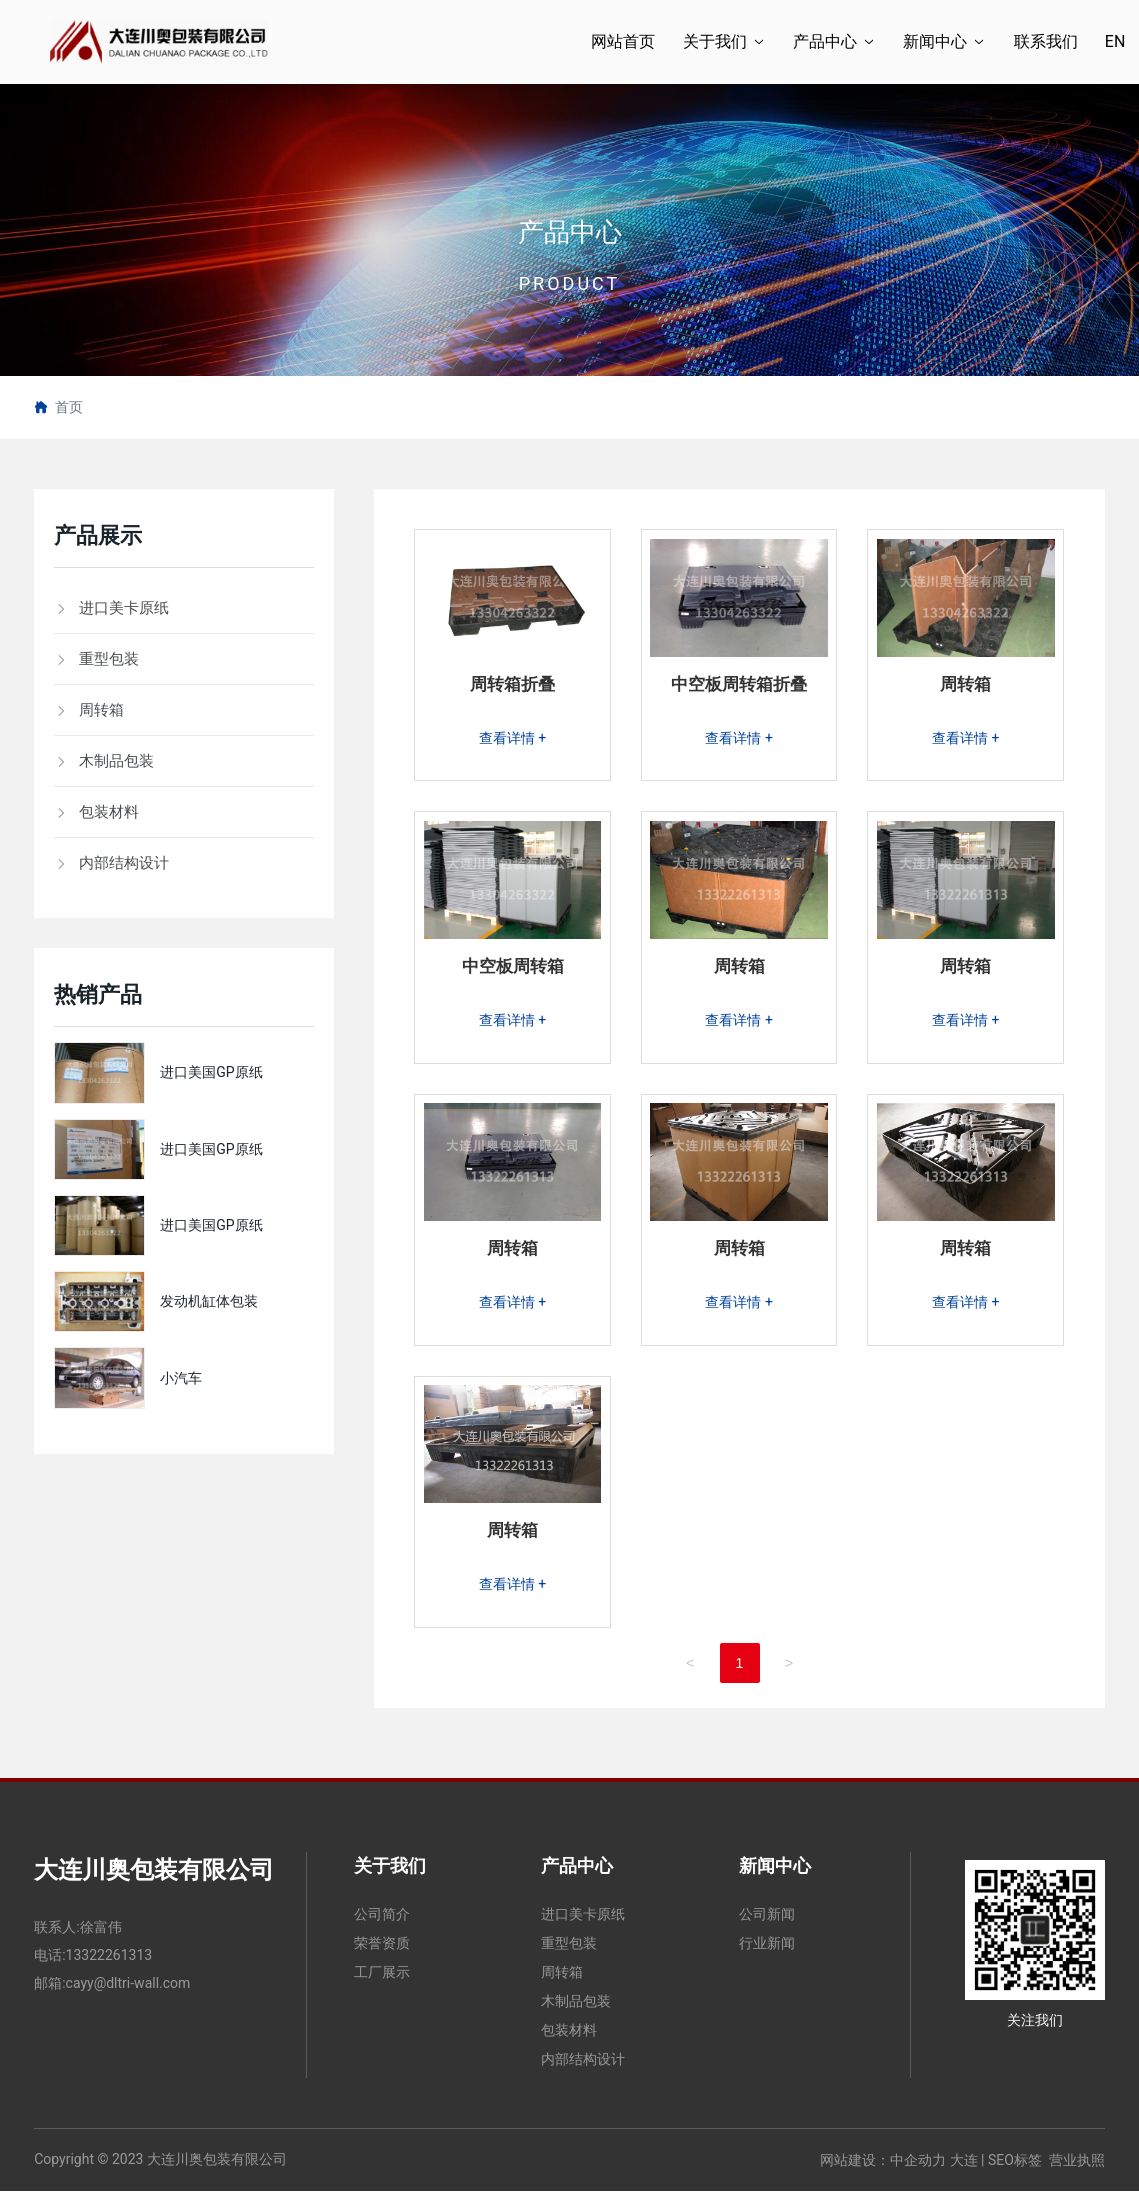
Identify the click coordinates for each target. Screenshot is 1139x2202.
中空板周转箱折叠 (739, 685)
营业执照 (1077, 2170)
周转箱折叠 (513, 685)
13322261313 (109, 1965)
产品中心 (570, 232)
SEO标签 (1015, 2170)
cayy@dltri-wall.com (128, 1993)
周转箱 (966, 685)
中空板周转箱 (513, 970)
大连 (964, 2170)
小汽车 (181, 1378)
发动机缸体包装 (209, 1301)
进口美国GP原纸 (211, 1072)
